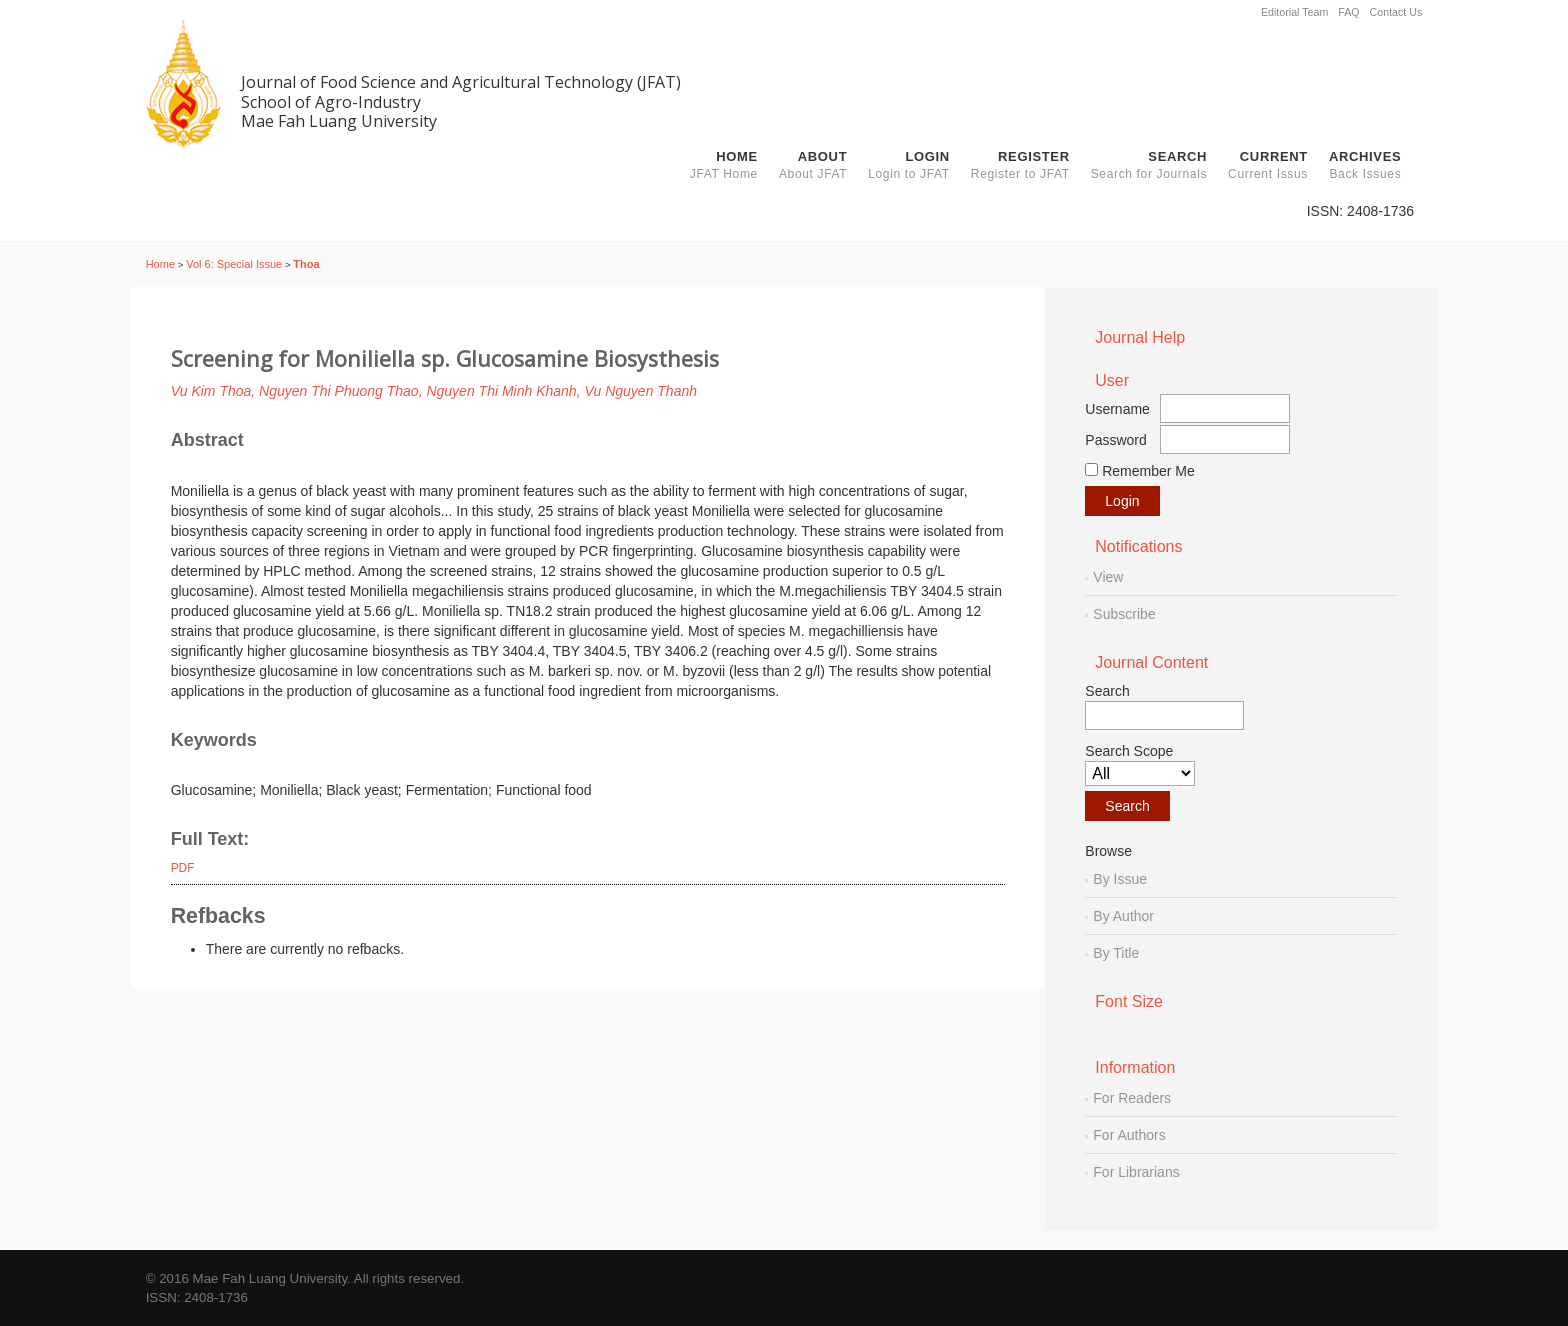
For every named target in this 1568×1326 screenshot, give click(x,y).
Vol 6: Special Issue (234, 264)
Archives (1365, 165)
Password (1115, 440)
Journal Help (1140, 337)
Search (1149, 165)
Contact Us (1396, 12)
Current (1268, 165)
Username (1117, 409)
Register (1020, 165)
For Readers (1132, 1098)
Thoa (306, 264)
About (813, 165)
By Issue (1120, 879)
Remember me (1148, 471)
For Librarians (1136, 1172)
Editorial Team (1294, 12)
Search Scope (1140, 764)
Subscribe (1124, 614)
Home (724, 165)
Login (909, 165)
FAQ (1348, 12)
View (1108, 577)
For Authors (1129, 1135)
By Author (1123, 916)
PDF (183, 868)
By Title (1116, 953)
